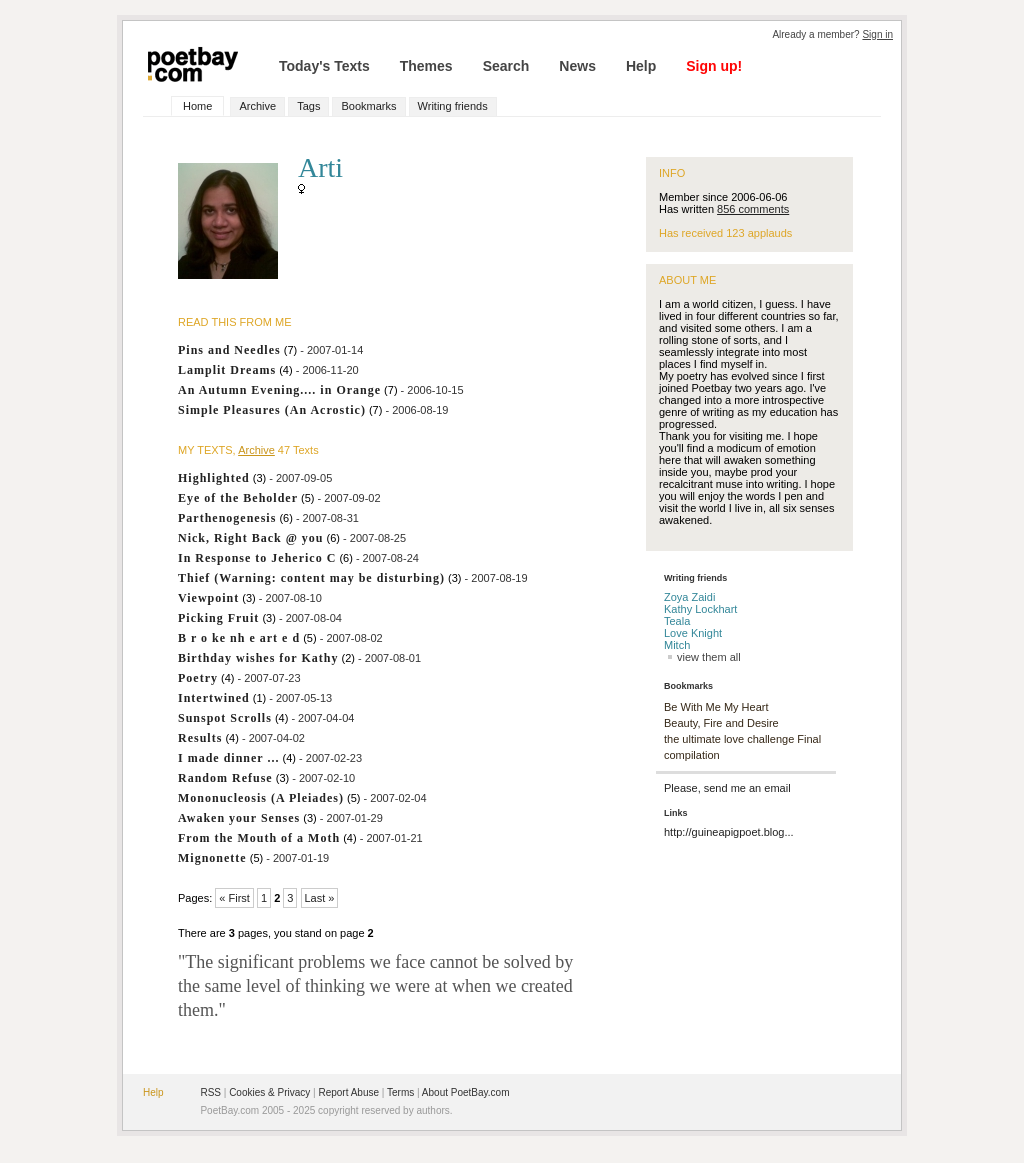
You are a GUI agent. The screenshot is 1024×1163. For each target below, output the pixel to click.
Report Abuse (348, 1092)
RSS (210, 1092)
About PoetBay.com (466, 1092)
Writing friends (453, 106)
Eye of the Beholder (238, 498)
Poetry (198, 678)
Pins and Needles (229, 350)
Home (197, 106)
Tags (308, 106)
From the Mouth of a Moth (259, 838)
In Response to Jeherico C (257, 558)
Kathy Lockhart (700, 609)
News (577, 66)
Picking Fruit (218, 618)
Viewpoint (208, 598)
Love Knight (693, 633)
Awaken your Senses (239, 818)
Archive (257, 106)
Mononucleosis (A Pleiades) (261, 798)
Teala (677, 621)
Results (200, 738)
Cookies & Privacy (269, 1092)
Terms (400, 1092)
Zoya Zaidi (689, 597)
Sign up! (714, 66)
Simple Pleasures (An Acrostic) (272, 410)
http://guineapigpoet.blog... (729, 832)
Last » (320, 898)
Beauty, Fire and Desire (721, 723)
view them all (702, 657)
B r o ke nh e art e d (239, 638)
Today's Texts (324, 66)
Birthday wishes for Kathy (258, 658)
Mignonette (212, 858)
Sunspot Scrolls (225, 718)
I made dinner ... (228, 758)
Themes (426, 66)
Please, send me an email (727, 788)
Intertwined (214, 698)
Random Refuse (225, 778)
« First (234, 898)
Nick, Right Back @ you (251, 538)
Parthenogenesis (227, 518)
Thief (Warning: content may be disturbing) (311, 578)
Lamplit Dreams (227, 370)
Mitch (677, 645)
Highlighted (214, 478)
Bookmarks (368, 106)
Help (641, 66)
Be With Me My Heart (716, 707)
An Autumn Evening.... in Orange (279, 390)
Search (506, 66)
